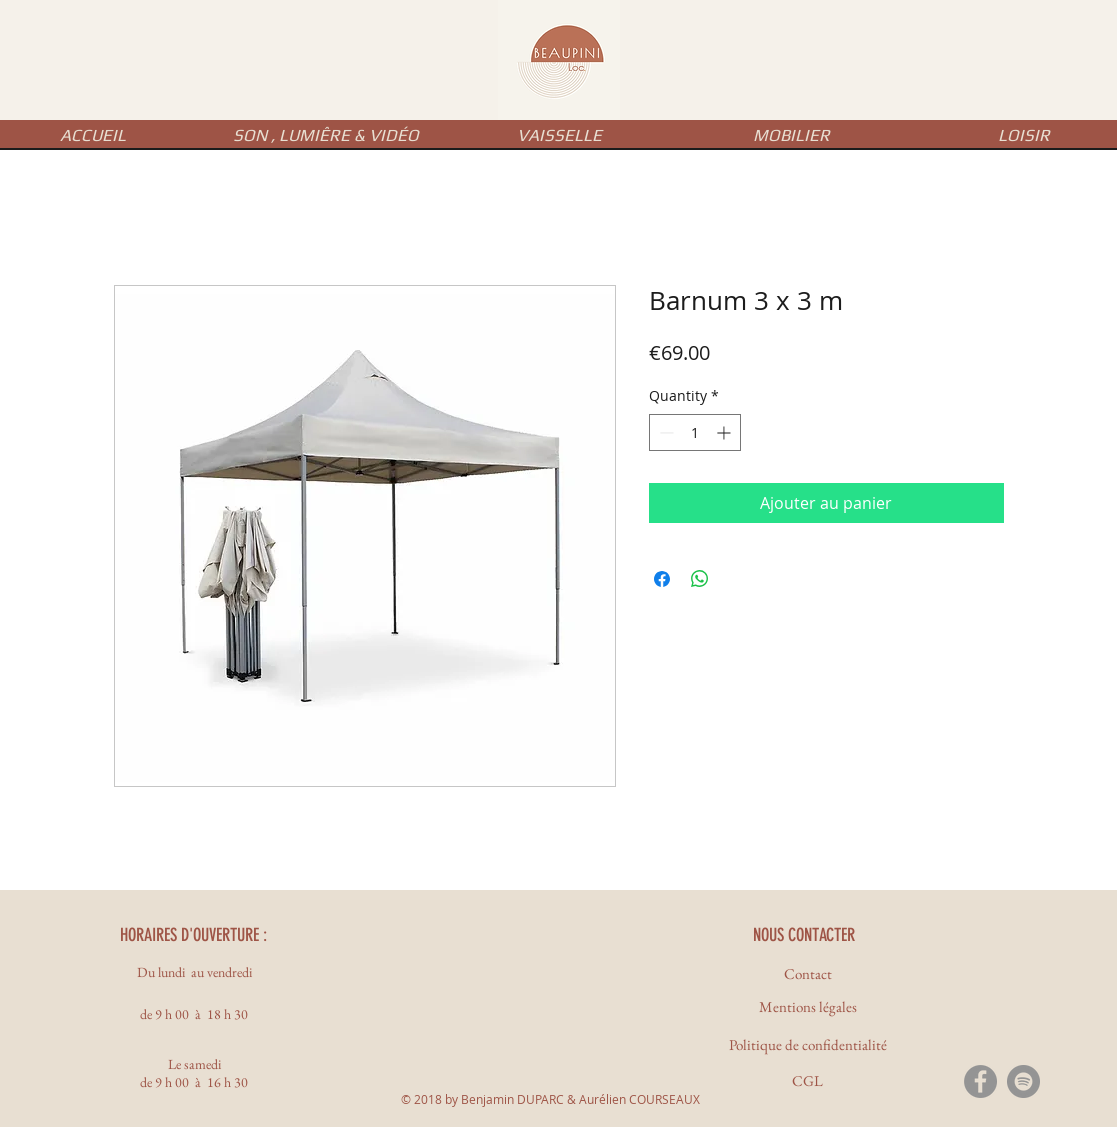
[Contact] (808, 973)
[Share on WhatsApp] (700, 579)
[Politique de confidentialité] (808, 1044)
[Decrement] (664, 432)
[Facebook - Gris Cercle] (980, 1081)
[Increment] (725, 432)
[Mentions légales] (808, 1006)
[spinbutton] (695, 432)
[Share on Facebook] (662, 579)
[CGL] (808, 1080)
